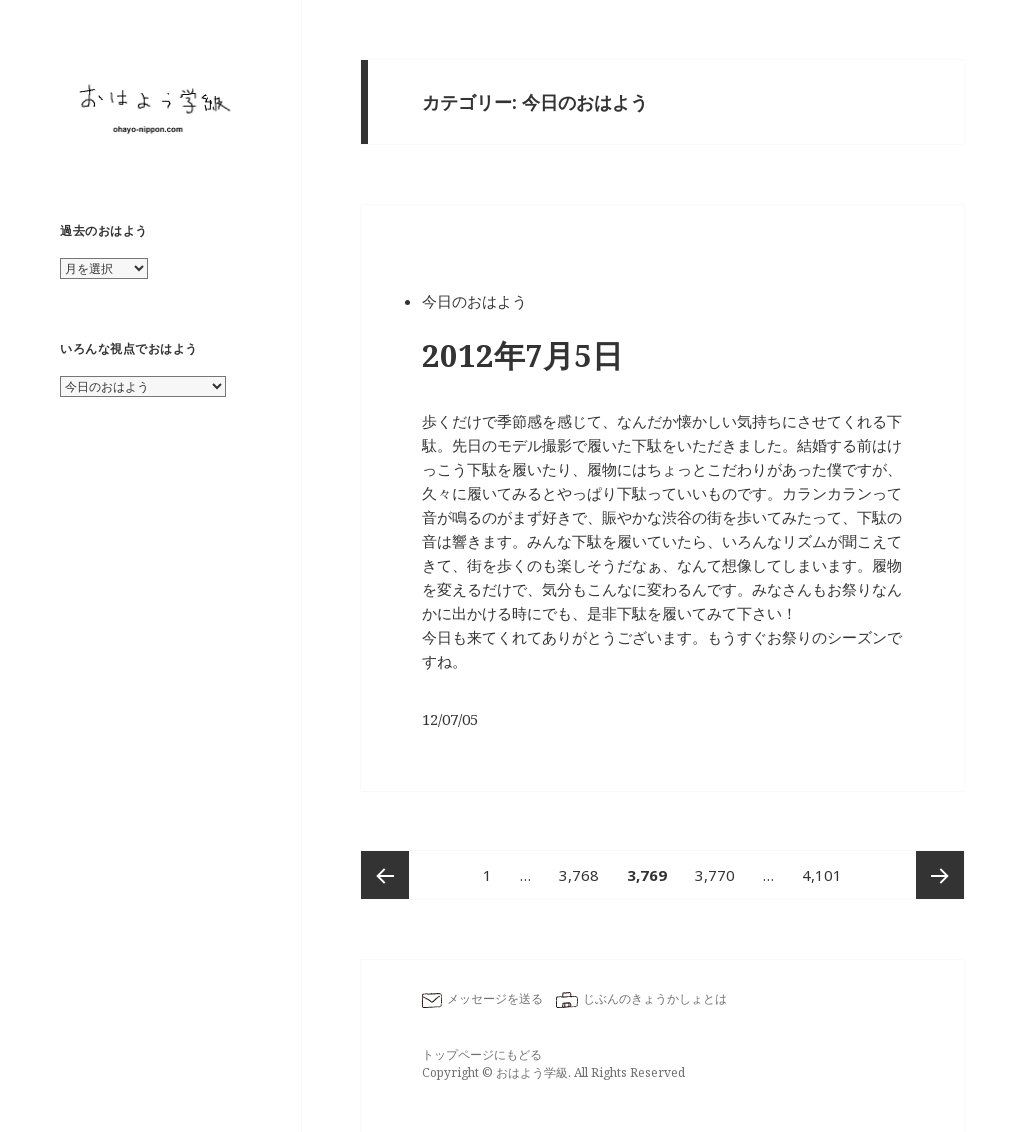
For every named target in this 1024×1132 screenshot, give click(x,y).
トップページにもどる (482, 1054)
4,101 (822, 875)
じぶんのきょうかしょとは (655, 998)
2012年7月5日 (522, 355)
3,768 (579, 875)
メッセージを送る (495, 998)
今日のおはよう (474, 301)
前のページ (385, 875)
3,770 (715, 875)
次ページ (940, 875)
